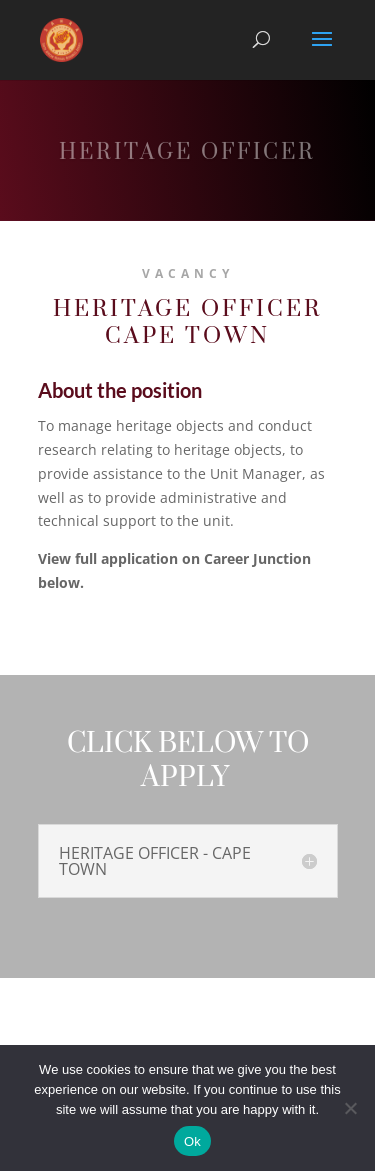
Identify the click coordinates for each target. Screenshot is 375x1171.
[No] (350, 1108)
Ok (192, 1141)
